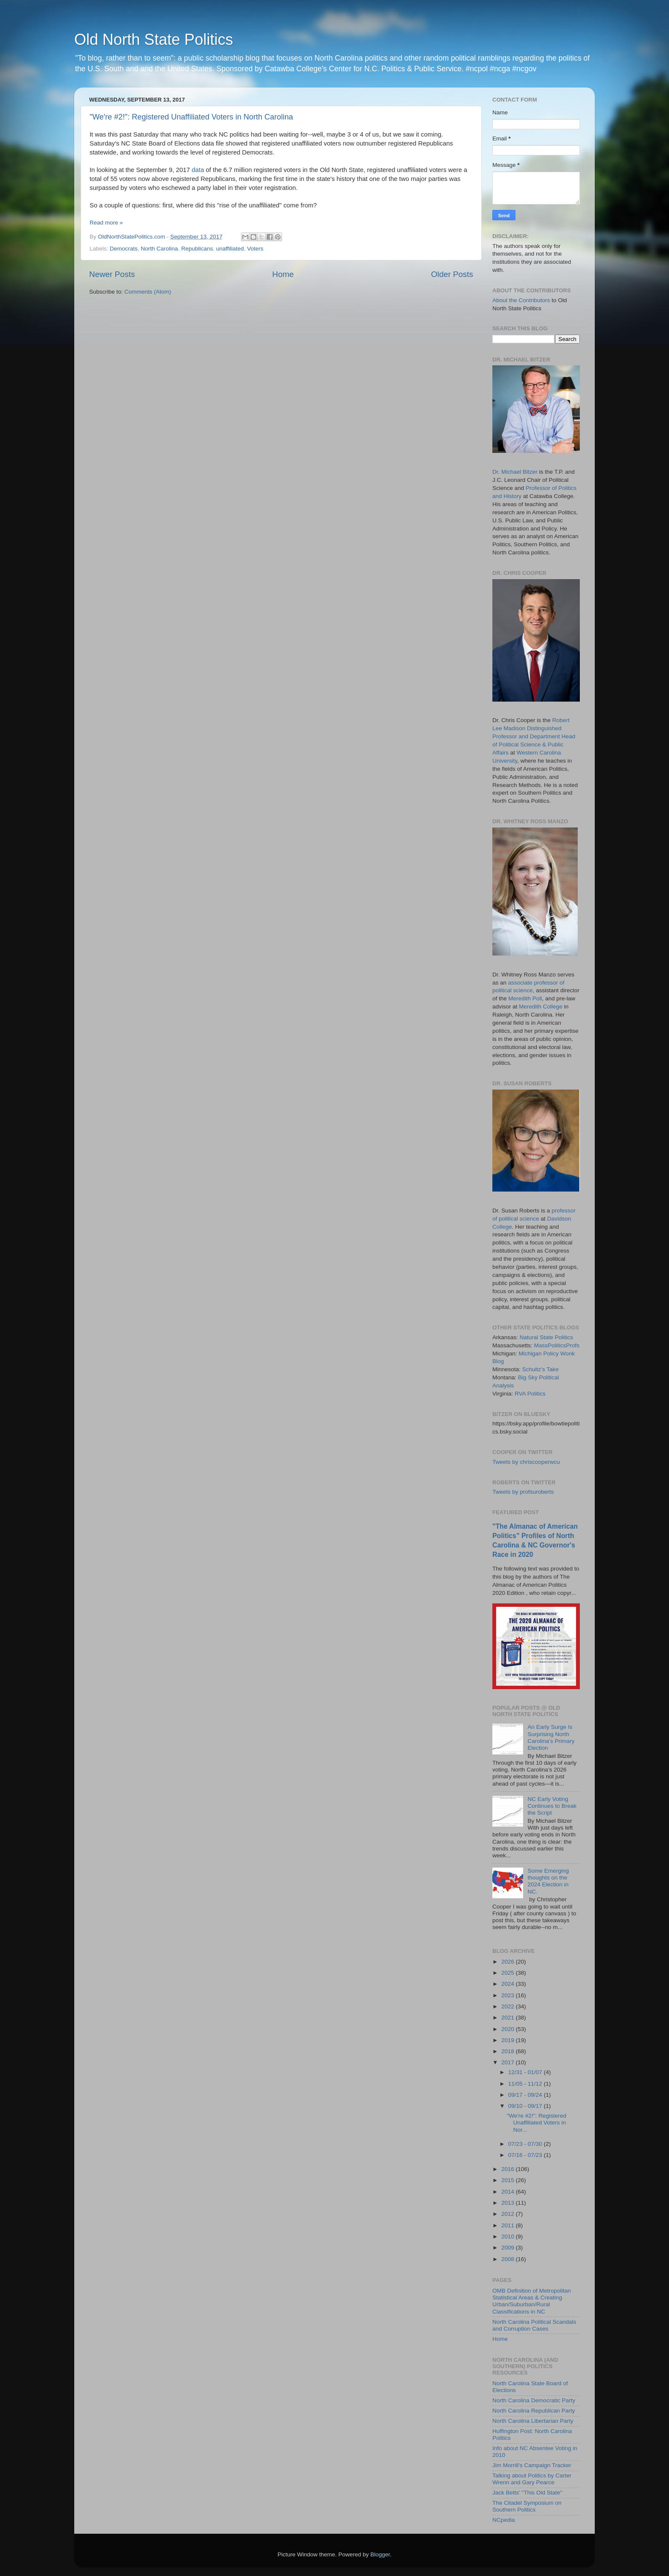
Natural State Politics (546, 1337)
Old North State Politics (153, 39)
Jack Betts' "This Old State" (527, 2492)
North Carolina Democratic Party (533, 2400)
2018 (508, 2051)
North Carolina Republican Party (533, 2410)
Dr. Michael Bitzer (515, 472)
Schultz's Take (540, 1369)
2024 (508, 1984)
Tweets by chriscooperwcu (526, 1462)
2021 (508, 2017)
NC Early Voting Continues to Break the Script (551, 1806)
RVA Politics (530, 1393)
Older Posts (452, 274)
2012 (508, 2214)
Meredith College (540, 1006)
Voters (255, 248)
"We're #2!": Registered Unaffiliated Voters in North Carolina (191, 117)
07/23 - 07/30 (526, 2144)
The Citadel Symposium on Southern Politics (526, 2506)
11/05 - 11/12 (526, 2084)
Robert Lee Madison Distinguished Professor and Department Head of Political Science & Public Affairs (533, 736)
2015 (508, 2180)
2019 (508, 2040)
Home (283, 274)
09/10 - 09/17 (526, 2106)
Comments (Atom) (148, 291)
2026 (508, 1961)
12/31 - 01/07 (526, 2072)
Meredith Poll (525, 998)
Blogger (380, 2554)
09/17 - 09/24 (526, 2095)
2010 (508, 2236)
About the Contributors (521, 300)
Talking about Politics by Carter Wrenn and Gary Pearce (531, 2479)
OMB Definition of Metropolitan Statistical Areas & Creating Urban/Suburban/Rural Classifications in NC (531, 2301)
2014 (508, 2191)
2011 (508, 2225)
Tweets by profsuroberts (523, 1492)
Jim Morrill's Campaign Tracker (531, 2465)
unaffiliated (230, 248)
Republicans (197, 248)
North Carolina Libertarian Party (532, 2421)
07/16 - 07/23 (526, 2155)
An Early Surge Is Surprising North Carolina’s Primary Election (550, 1737)
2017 (508, 2062)
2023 (508, 1995)
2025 (508, 1973)
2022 (508, 2006)
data (198, 169)
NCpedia (503, 2520)
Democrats (123, 248)
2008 (508, 2259)
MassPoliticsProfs (557, 1345)
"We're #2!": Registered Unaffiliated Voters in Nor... (536, 2123)
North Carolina (159, 248)
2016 (508, 2169)
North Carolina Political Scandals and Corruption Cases (534, 2325)
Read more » (106, 222)
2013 (508, 2203)
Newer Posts (112, 274)
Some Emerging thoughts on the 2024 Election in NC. (548, 1881)
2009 (508, 2247)
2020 (508, 2029)
